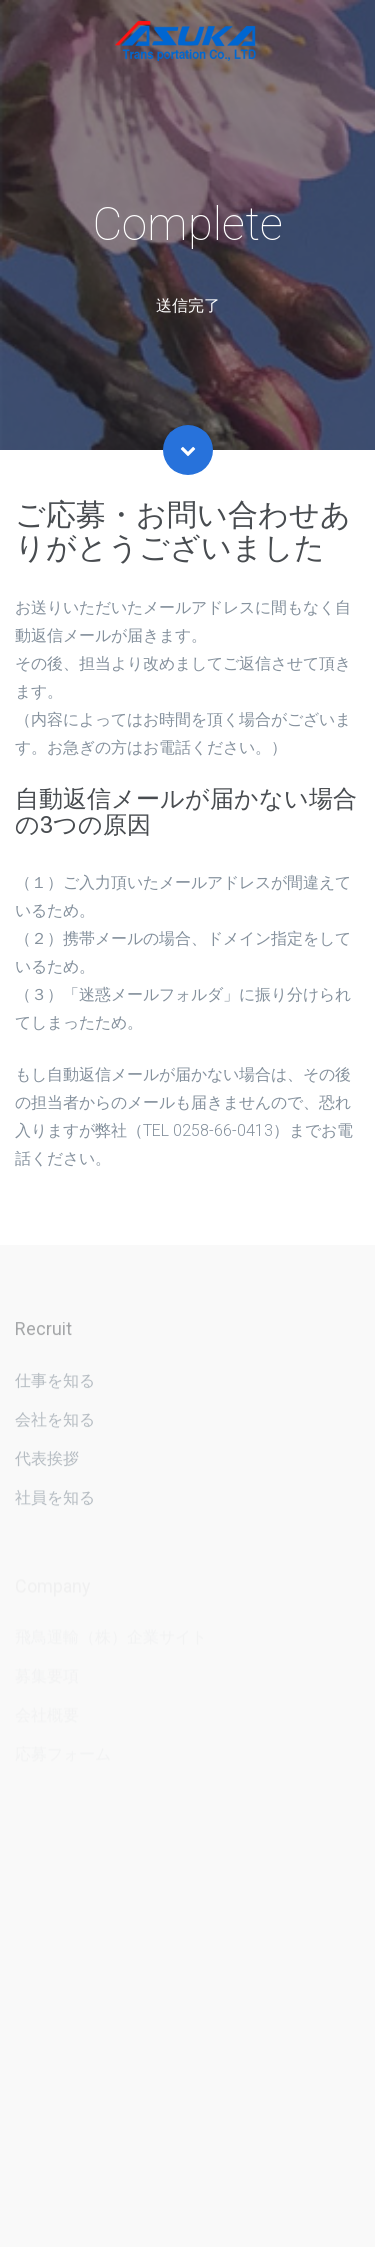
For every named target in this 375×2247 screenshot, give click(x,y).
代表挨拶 (47, 1463)
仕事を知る (55, 1385)
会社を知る (55, 1424)
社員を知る (55, 1502)
